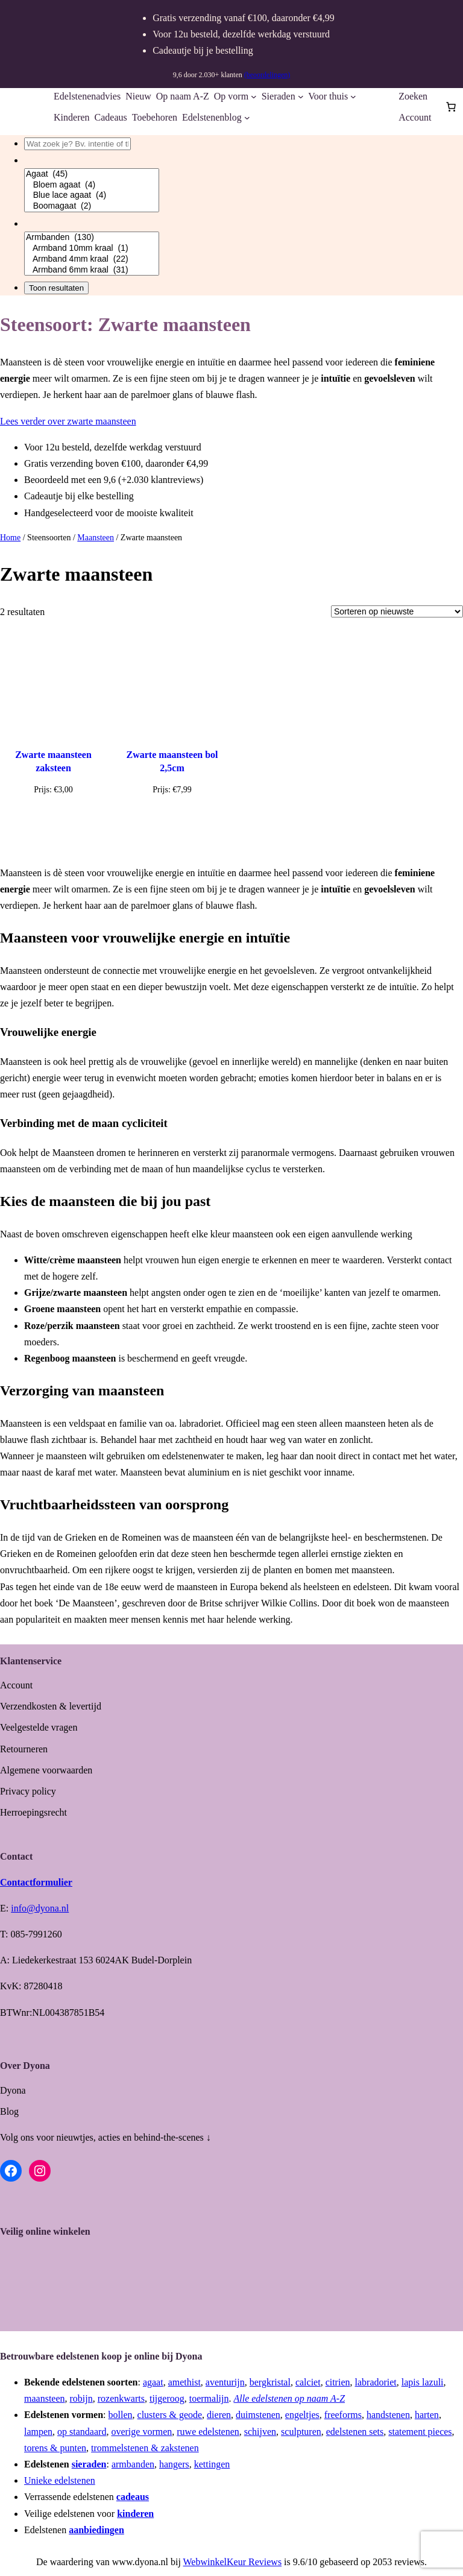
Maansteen (95, 537)
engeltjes (302, 2415)
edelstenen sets (355, 2431)
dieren (219, 2415)
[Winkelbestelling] (397, 611)
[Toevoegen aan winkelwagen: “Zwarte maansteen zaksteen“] (53, 825)
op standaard (81, 2431)
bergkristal (270, 2382)
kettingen (212, 2464)
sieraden (89, 2464)
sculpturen (301, 2431)
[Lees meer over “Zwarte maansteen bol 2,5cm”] (172, 818)
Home (10, 537)
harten (427, 2415)
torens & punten (55, 2448)
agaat (153, 2382)
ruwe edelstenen (208, 2431)
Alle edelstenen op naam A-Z (289, 2398)
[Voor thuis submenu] (353, 96)
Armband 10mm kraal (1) (92, 248)
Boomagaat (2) (92, 206)
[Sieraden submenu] (301, 96)
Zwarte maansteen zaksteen (53, 761)
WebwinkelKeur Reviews (232, 2562)
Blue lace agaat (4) (92, 195)
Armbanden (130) (92, 237)
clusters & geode (170, 2415)
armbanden (133, 2464)
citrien (338, 2382)
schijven (260, 2431)
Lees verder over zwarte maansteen (68, 421)
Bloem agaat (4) (92, 185)
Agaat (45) (92, 174)
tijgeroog (167, 2398)
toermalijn (209, 2398)
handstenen (388, 2415)
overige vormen (141, 2431)
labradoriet (376, 2382)
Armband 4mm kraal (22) (92, 259)
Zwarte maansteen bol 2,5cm (172, 761)
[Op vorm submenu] (254, 96)
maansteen (44, 2398)
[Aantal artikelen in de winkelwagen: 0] (451, 107)
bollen (121, 2415)
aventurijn (225, 2382)
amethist (184, 2382)
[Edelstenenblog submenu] (247, 118)
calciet (308, 2382)
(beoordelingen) (267, 75)
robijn (81, 2398)
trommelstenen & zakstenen (145, 2448)
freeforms (343, 2415)
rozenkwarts (121, 2398)
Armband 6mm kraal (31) (92, 270)
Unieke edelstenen (59, 2480)
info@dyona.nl (40, 1908)
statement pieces (420, 2431)
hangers (174, 2464)
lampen (38, 2431)
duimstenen (258, 2415)
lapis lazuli (423, 2382)
